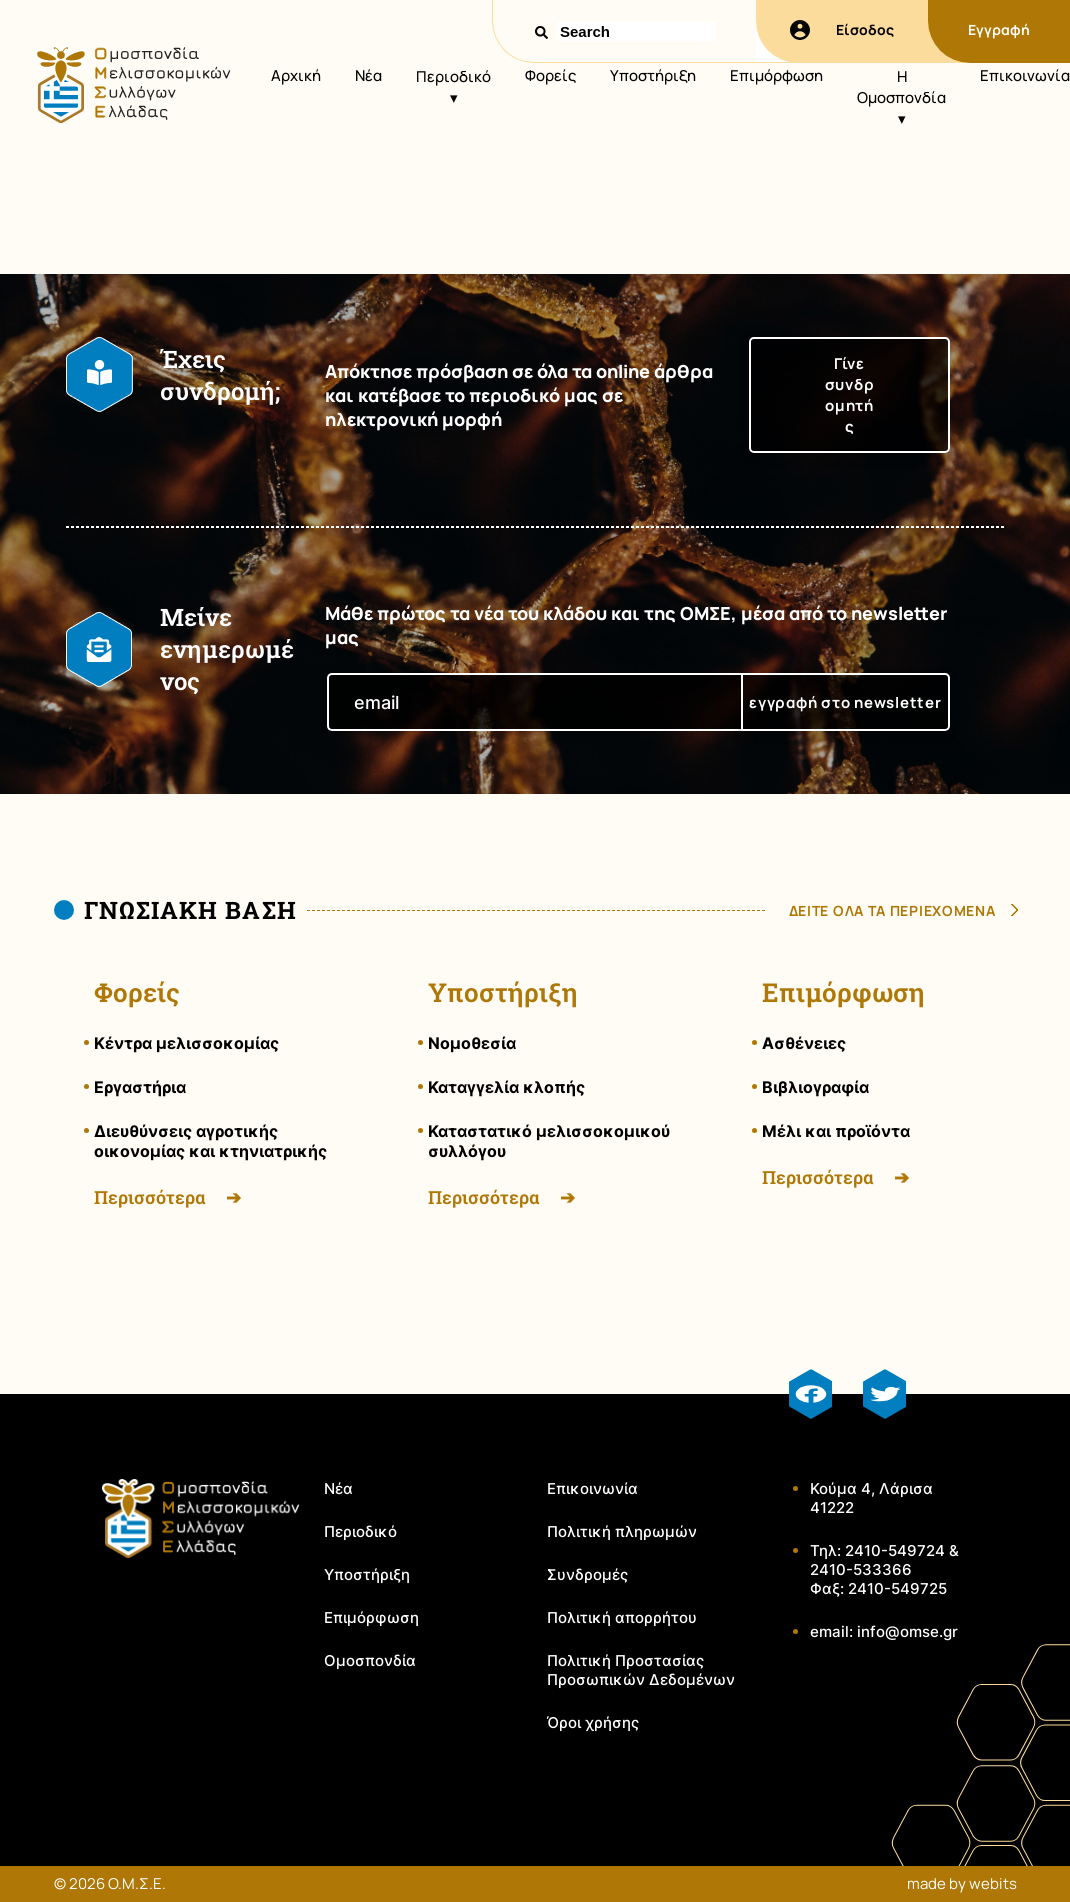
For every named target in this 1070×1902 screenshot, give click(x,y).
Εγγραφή (999, 29)
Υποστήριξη (653, 75)
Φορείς (550, 75)
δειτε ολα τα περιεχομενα (892, 910)
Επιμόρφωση (776, 75)
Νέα (368, 75)
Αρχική (296, 75)
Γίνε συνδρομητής (850, 395)
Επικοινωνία (1025, 75)
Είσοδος (842, 30)
